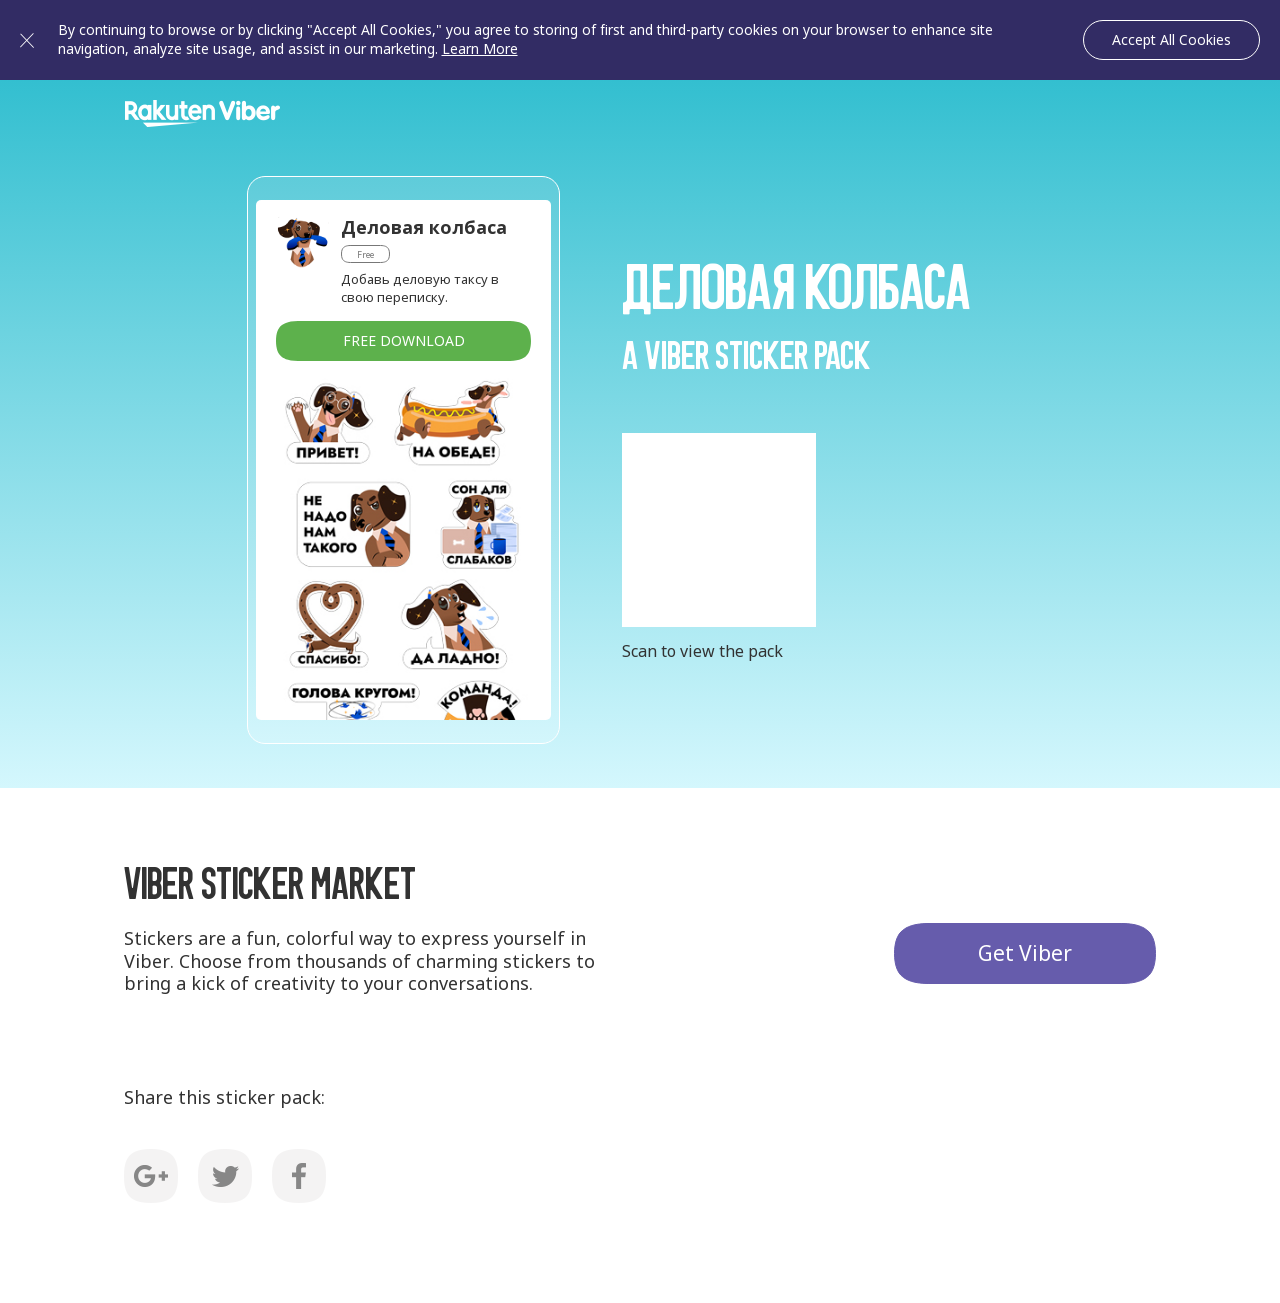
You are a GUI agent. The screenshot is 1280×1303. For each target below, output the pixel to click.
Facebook (299, 1176)
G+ (151, 1176)
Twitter (225, 1176)
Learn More (480, 48)
